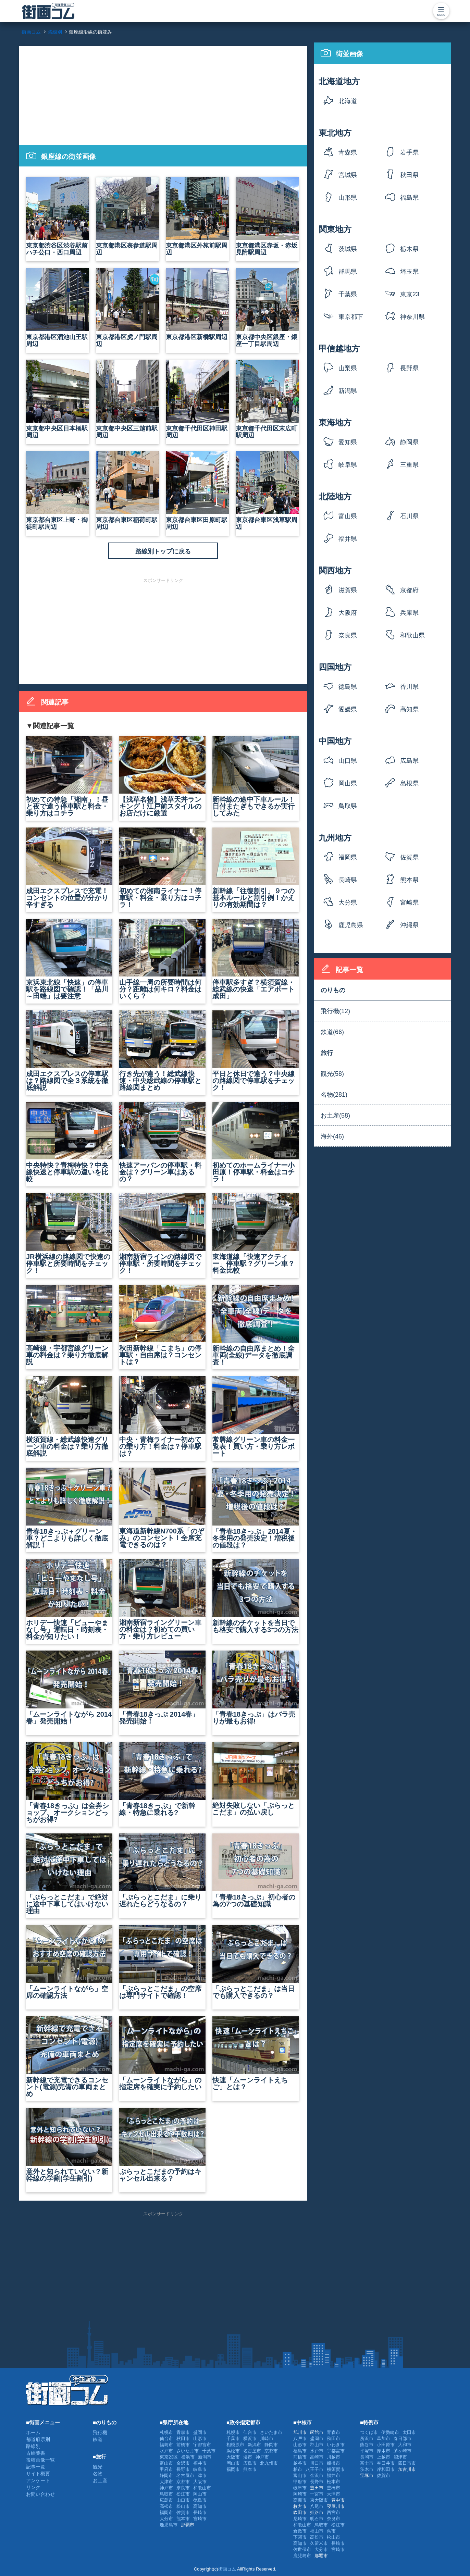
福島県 (409, 197)
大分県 (347, 902)
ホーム (33, 2432)
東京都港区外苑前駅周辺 (197, 216)
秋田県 (409, 175)
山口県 (347, 760)
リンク (33, 2487)
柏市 (297, 2469)
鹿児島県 (350, 925)
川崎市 (266, 2438)
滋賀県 (347, 590)
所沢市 (366, 2438)
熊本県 (409, 879)
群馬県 (347, 271)
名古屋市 (185, 2475)
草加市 (383, 2438)
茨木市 (366, 2469)
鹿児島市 (168, 2524)
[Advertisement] (163, 94)
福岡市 (166, 2512)
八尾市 (316, 2506)
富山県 (347, 516)
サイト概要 (38, 2473)
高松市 (166, 2506)
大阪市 (200, 2481)
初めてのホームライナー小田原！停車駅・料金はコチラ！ (255, 1142)
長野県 (409, 368)
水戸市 (166, 2450)
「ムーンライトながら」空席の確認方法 (69, 1962)
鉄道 (97, 2439)
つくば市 (369, 2432)
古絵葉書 (35, 2453)
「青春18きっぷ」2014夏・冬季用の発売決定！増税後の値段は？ (255, 1508)
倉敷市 (300, 2531)
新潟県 (347, 390)
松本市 (333, 2481)
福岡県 (347, 857)
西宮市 (333, 2512)
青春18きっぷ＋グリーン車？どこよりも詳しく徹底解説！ (69, 1508)
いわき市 (336, 2444)
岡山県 (347, 783)
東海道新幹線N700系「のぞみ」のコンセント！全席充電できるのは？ (162, 1508)
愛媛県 (347, 709)
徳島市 (200, 2500)
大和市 (404, 2444)
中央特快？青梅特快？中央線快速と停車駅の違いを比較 (69, 1142)
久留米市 (319, 2543)
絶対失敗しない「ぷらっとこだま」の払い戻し (255, 1779)
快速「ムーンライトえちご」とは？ (255, 2053)
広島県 (409, 760)
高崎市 (316, 2457)
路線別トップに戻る (163, 551)
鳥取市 (166, 2494)
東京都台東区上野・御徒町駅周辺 (57, 490)
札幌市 (166, 2432)
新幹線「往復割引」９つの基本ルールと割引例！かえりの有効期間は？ (255, 867)
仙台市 (166, 2438)
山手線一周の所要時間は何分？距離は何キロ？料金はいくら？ (162, 959)
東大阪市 (319, 2500)
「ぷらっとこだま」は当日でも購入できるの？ (255, 1962)
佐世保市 (302, 2549)
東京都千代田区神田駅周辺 (197, 399)
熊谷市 (366, 2444)
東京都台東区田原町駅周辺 (197, 490)
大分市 (166, 2518)
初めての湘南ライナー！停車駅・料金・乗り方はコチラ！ (162, 867)
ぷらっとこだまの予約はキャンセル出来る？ (162, 2145)
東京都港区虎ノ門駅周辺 (127, 307)
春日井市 (386, 2463)
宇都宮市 (202, 2444)
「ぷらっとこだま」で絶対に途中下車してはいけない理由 (69, 1874)
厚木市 (383, 2450)
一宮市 (316, 2494)
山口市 (183, 2500)
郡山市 (316, 2444)
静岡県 (409, 442)
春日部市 (402, 2438)
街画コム (227, 2569)
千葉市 (208, 2450)
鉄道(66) (332, 1032)
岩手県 (409, 152)
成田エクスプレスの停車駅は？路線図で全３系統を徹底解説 (69, 1050)
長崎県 (347, 879)
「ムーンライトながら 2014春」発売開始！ (69, 1688)
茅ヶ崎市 (402, 2450)
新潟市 (204, 2457)
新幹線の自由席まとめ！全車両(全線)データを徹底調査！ (255, 1325)
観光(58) (332, 1073)
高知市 (200, 2506)
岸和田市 (386, 2469)
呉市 (331, 2531)
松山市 (183, 2506)
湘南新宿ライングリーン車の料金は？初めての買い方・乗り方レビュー (162, 1599)
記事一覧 (35, 2466)
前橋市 (183, 2444)
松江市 (183, 2494)
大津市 (166, 2481)
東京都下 (350, 316)
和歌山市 (202, 2487)
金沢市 (183, 2463)
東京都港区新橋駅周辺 (197, 304)
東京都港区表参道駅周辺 (127, 216)
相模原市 (235, 2444)
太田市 (409, 2432)
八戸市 (300, 2438)
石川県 (409, 516)
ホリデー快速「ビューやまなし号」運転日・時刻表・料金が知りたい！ (69, 1599)
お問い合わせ (40, 2494)
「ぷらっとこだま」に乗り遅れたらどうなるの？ (162, 1870)
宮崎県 (409, 902)
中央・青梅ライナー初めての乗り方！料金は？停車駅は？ (162, 1416)
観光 (97, 2466)
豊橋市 (333, 2487)
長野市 (183, 2469)
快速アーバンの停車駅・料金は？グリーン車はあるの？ (162, 1142)
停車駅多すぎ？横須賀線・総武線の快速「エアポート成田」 (255, 959)
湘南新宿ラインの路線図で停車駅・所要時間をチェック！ (162, 1233)
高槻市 (300, 2500)
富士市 (366, 2463)
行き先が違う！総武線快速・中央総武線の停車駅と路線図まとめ (162, 1050)
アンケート (38, 2480)
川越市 (333, 2457)
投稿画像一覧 (40, 2460)
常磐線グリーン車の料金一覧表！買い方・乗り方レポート (255, 1416)
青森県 (347, 152)
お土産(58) (335, 1115)
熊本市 (183, 2518)
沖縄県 (409, 925)
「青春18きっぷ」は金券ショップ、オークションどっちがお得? (69, 1782)
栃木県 (409, 249)
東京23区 (409, 296)
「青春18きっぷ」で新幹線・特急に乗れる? (162, 1779)
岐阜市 (200, 2469)
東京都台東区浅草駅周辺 (267, 490)
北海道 (347, 101)
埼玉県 (409, 271)
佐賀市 (183, 2512)
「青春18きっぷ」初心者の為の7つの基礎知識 (255, 1870)
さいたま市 (187, 2450)
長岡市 (366, 2457)
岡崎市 (300, 2494)
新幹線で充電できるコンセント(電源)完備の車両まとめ (69, 2057)
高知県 (409, 709)
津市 (202, 2475)
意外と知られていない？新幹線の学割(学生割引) (69, 2145)
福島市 (166, 2444)
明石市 (316, 2518)
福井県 (347, 538)
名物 (97, 2473)
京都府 (409, 590)
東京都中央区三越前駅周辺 (127, 399)
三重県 (409, 464)
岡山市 (200, 2494)
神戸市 (166, 2487)
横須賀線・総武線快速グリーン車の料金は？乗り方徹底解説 (69, 1416)
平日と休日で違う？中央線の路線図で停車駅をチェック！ (255, 1050)
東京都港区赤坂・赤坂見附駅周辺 (267, 216)
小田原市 (386, 2444)
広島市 (166, 2500)
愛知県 (347, 442)
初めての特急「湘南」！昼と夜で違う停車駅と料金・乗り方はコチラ (69, 776)
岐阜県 (347, 464)
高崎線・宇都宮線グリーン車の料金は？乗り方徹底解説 (69, 1325)
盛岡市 (200, 2432)
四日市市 (407, 2463)
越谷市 (300, 2463)
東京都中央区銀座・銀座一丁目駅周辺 (267, 307)
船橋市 (333, 2463)
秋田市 (183, 2438)
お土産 (100, 2480)
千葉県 (347, 294)
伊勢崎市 (390, 2432)
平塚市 (366, 2450)
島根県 (409, 783)
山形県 (347, 197)
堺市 (247, 2457)
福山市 (316, 2531)
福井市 (200, 2463)
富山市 (166, 2463)
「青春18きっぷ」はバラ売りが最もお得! (255, 1688)
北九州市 (269, 2463)
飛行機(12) (335, 1011)
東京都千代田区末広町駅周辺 (267, 399)
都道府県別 (38, 2439)
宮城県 (347, 175)
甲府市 (166, 2469)
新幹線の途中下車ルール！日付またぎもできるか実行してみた (255, 776)
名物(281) (334, 1094)
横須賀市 (336, 2469)
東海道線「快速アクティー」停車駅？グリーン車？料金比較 (255, 1233)
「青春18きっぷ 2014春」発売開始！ (162, 1688)
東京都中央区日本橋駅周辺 (57, 399)
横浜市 (188, 2457)
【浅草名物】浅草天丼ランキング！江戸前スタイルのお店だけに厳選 (162, 776)
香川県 (409, 686)
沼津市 (400, 2457)
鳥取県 (347, 805)
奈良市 (183, 2487)
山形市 (200, 2438)
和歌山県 (412, 635)
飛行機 (100, 2432)
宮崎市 (200, 2518)
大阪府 (347, 612)
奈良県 (347, 635)
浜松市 (233, 2450)
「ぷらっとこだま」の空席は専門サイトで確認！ (162, 1962)
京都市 (183, 2481)
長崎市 (200, 2512)
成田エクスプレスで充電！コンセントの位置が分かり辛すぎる (69, 867)
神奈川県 (412, 316)
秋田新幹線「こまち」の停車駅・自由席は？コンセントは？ (162, 1325)
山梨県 (347, 368)
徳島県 (347, 686)
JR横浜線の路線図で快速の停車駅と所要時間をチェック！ (69, 1233)
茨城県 (347, 249)
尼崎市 (300, 2518)
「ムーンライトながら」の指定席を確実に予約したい (162, 2053)
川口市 (316, 2463)
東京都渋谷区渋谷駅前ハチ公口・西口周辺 (57, 216)
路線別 (33, 2446)
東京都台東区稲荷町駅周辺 (127, 490)
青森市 (183, 2432)
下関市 (300, 2537)
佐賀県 (409, 857)
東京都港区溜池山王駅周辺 (57, 307)
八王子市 (314, 2469)
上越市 (383, 2457)
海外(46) (332, 1136)
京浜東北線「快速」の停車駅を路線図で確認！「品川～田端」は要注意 (69, 959)
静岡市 (166, 2475)
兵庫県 (409, 612)
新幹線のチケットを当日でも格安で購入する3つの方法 (255, 1596)
